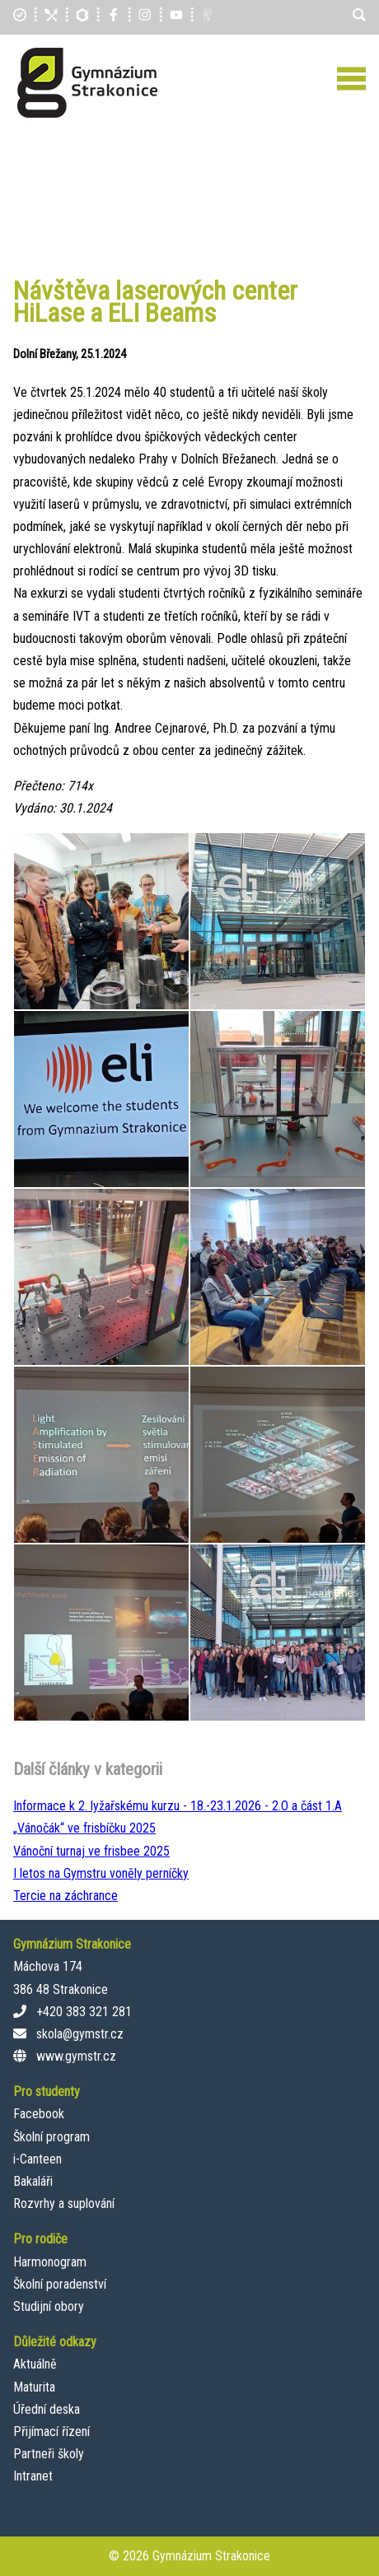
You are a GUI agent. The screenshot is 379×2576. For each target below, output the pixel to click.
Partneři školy (48, 2454)
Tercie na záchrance (65, 1895)
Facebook (38, 2114)
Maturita (34, 2387)
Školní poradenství (59, 2284)
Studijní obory (48, 2306)
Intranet (33, 2476)
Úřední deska (46, 2409)
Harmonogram (50, 2262)
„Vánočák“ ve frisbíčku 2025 (84, 1828)
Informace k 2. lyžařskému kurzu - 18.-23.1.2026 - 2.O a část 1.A (177, 1806)
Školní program (51, 2137)
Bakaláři (33, 2181)
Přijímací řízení (51, 2431)
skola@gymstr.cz (80, 2034)
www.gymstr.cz (76, 2056)
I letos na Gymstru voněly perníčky (101, 1873)
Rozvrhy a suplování (64, 2203)
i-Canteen (37, 2159)
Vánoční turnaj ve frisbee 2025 (91, 1851)
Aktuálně (35, 2364)
